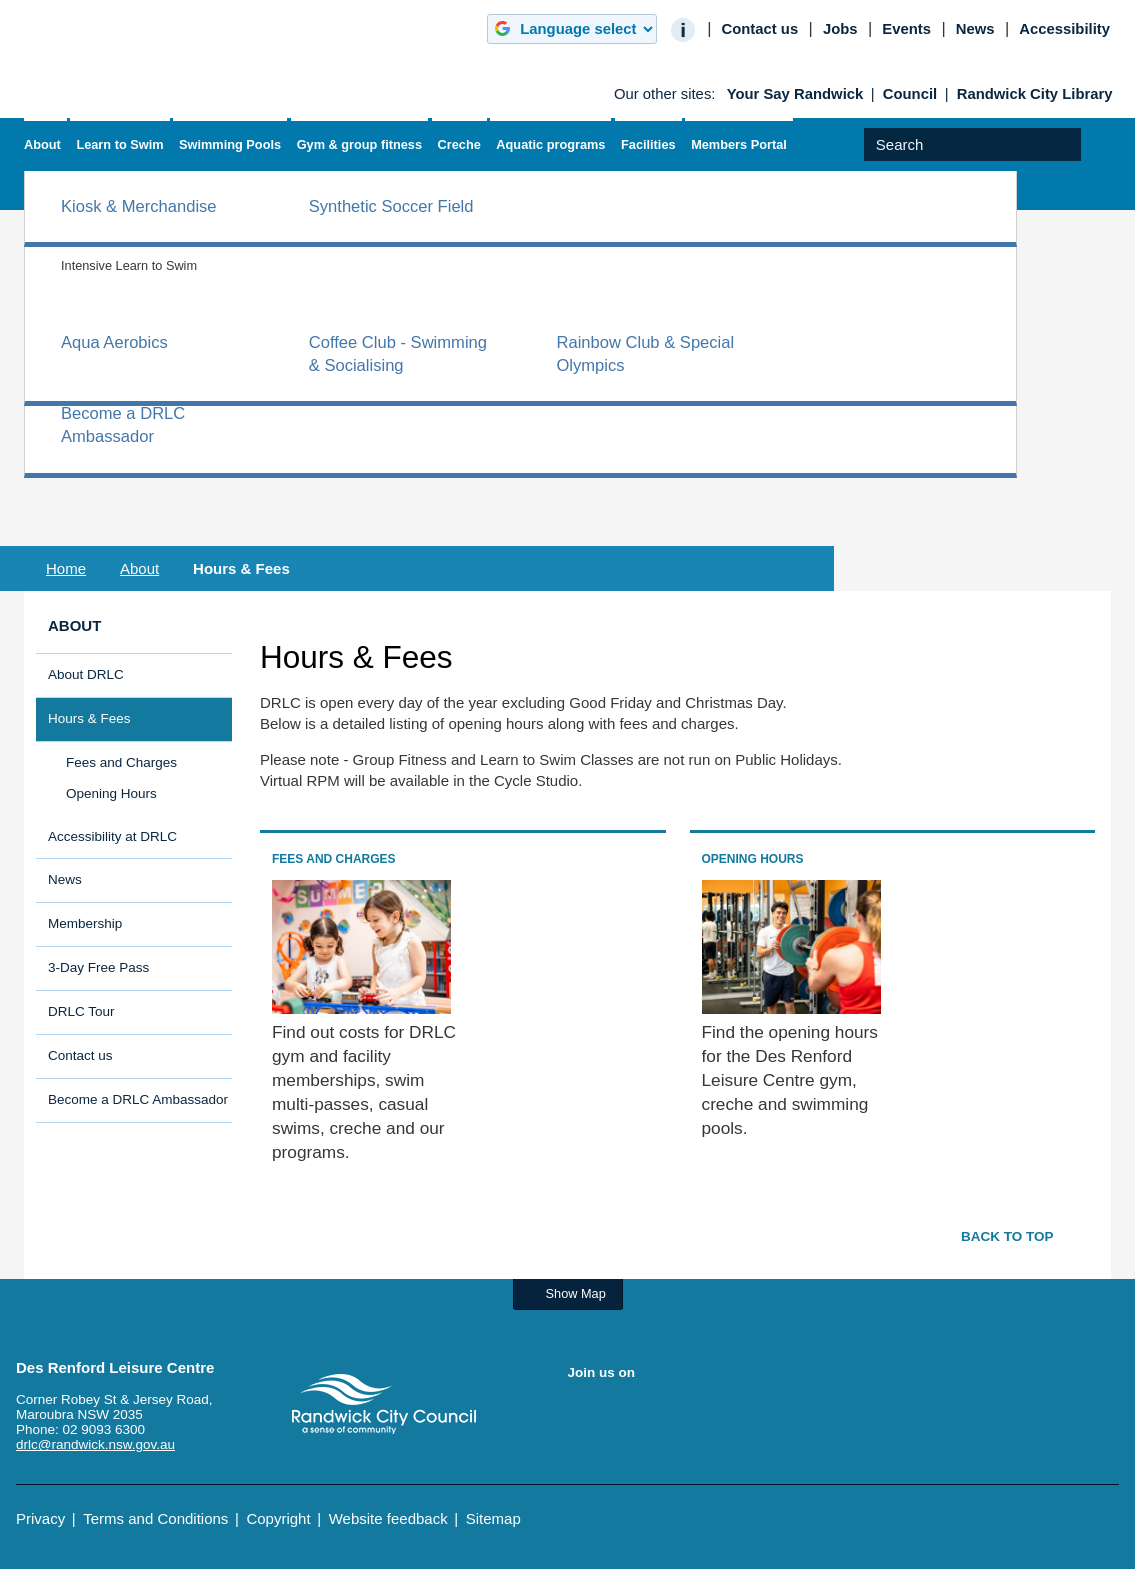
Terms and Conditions (155, 1518)
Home (66, 568)
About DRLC (86, 674)
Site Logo (384, 1404)
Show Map (576, 1293)
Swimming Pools (230, 144)
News (975, 29)
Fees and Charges (121, 762)
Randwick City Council (92, 55)
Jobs (840, 29)
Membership (85, 923)
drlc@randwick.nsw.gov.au (95, 1444)
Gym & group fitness (359, 144)
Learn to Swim (119, 144)
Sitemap (493, 1518)
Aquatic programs (550, 144)
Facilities (648, 144)
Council (910, 94)
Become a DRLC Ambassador (138, 1099)
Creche (459, 144)
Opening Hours (111, 793)
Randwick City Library (1035, 94)
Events (906, 29)
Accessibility (1064, 29)
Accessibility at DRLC (112, 836)
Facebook (584, 1415)
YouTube (623, 1415)
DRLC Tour (81, 1011)
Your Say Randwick (795, 94)
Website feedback (388, 1518)
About (42, 144)
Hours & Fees (89, 718)
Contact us (759, 29)
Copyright (278, 1518)
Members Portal (739, 144)
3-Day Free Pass (98, 967)
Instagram (662, 1415)
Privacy (40, 1518)
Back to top (1007, 1236)
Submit (1095, 160)
